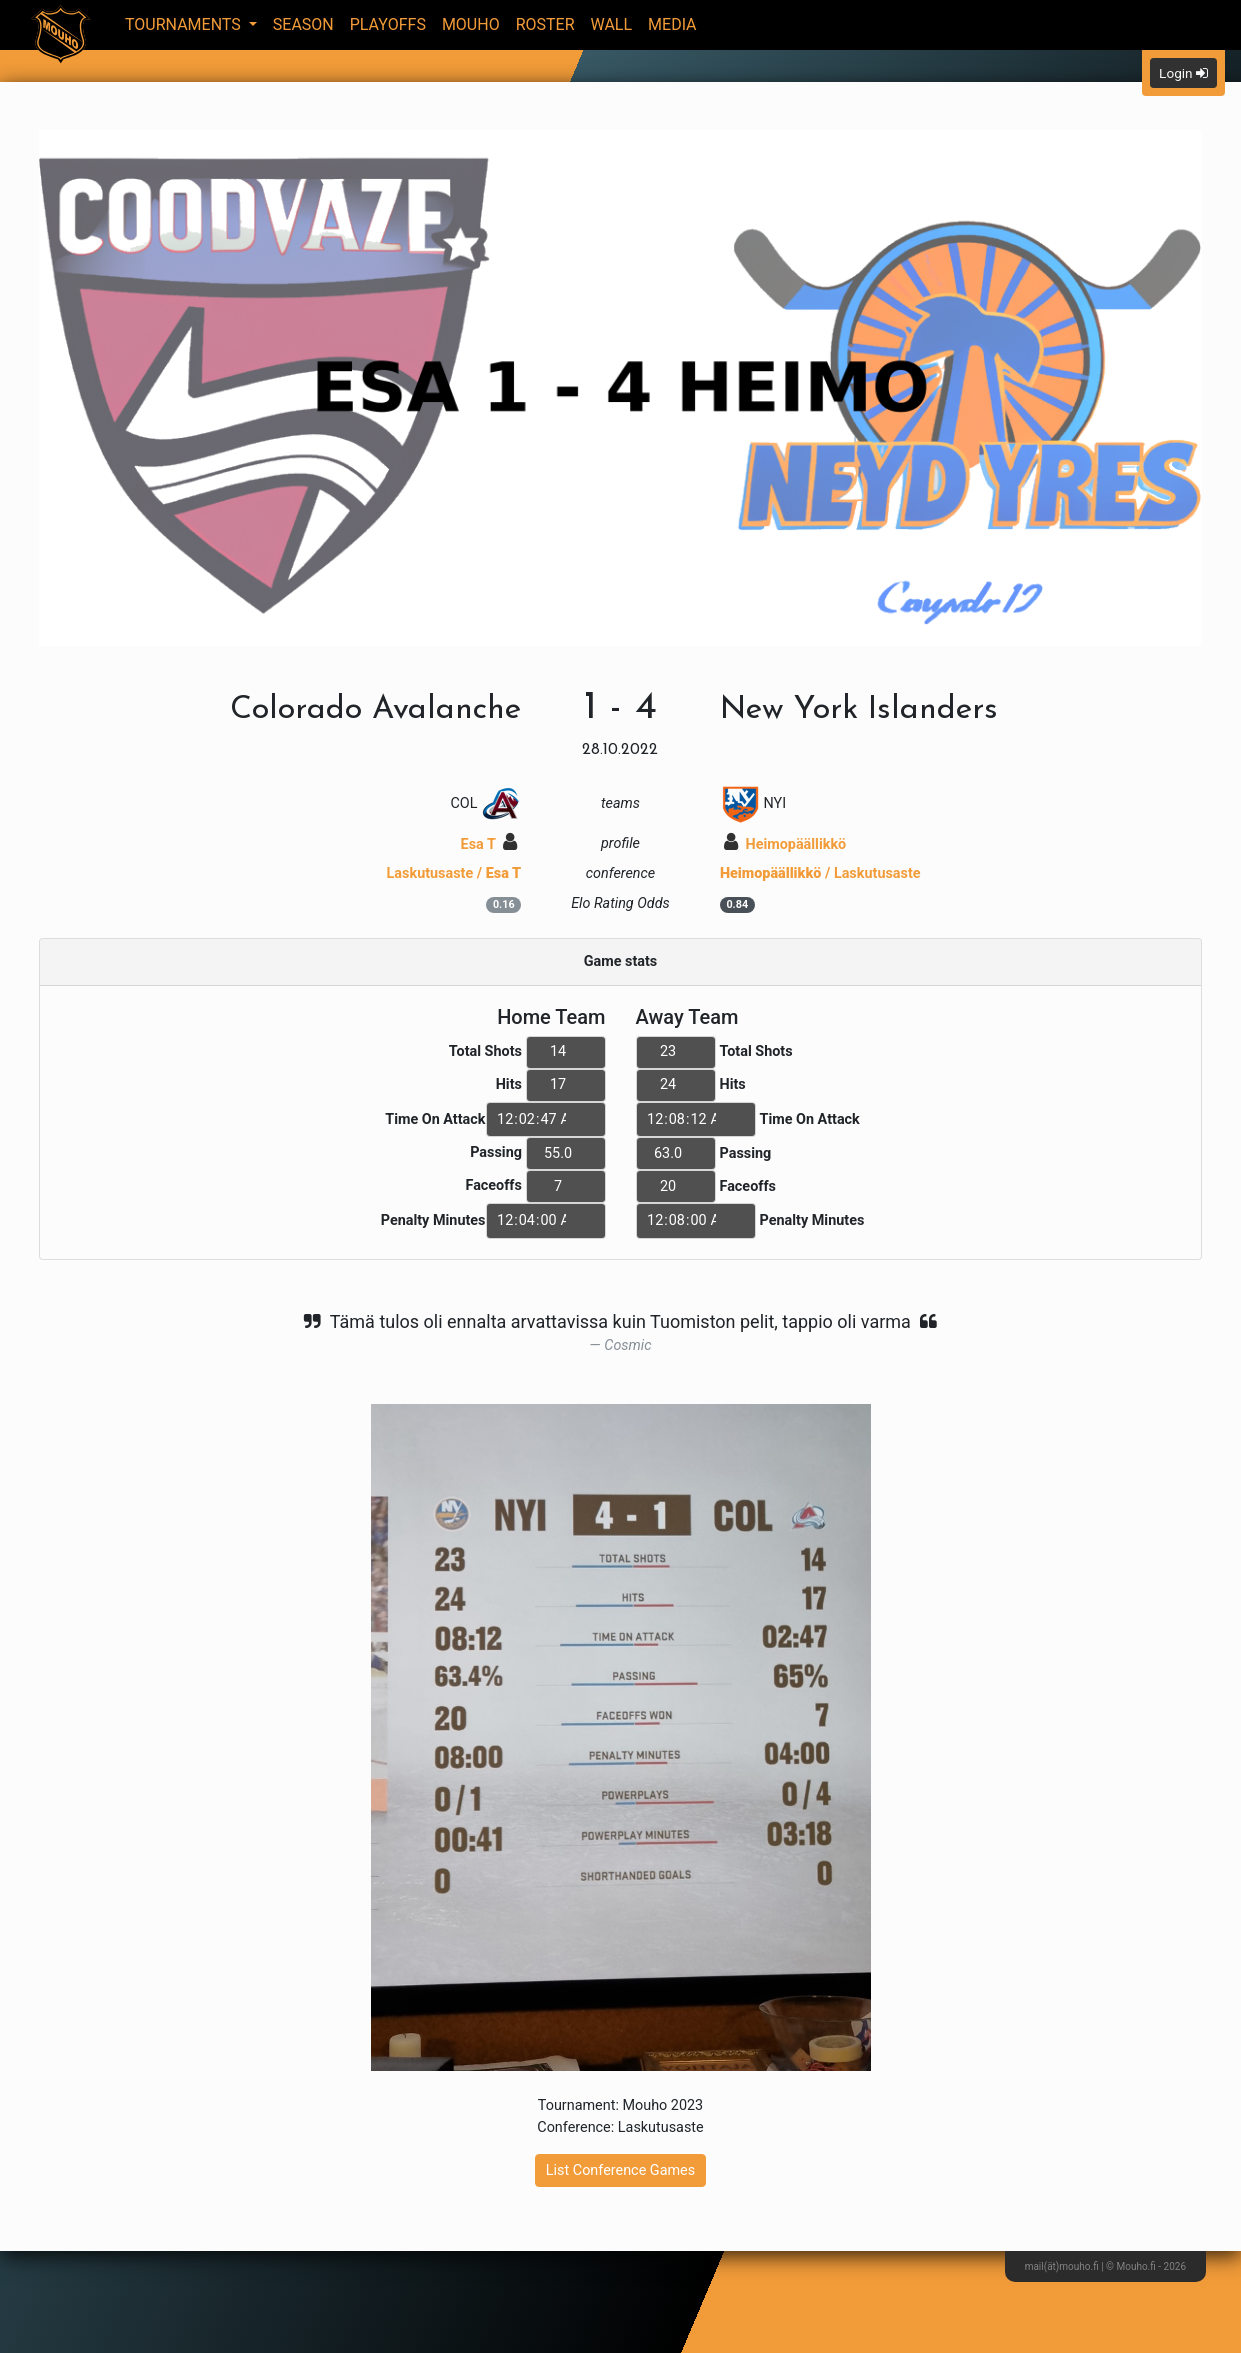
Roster (545, 24)
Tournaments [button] (185, 24)
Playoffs (388, 24)
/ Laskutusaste (820, 873)
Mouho (471, 24)
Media (672, 24)
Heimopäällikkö (785, 844)
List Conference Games (620, 2170)
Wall (612, 24)
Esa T (489, 844)
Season (303, 24)
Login (1183, 73)
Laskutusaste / (454, 873)
